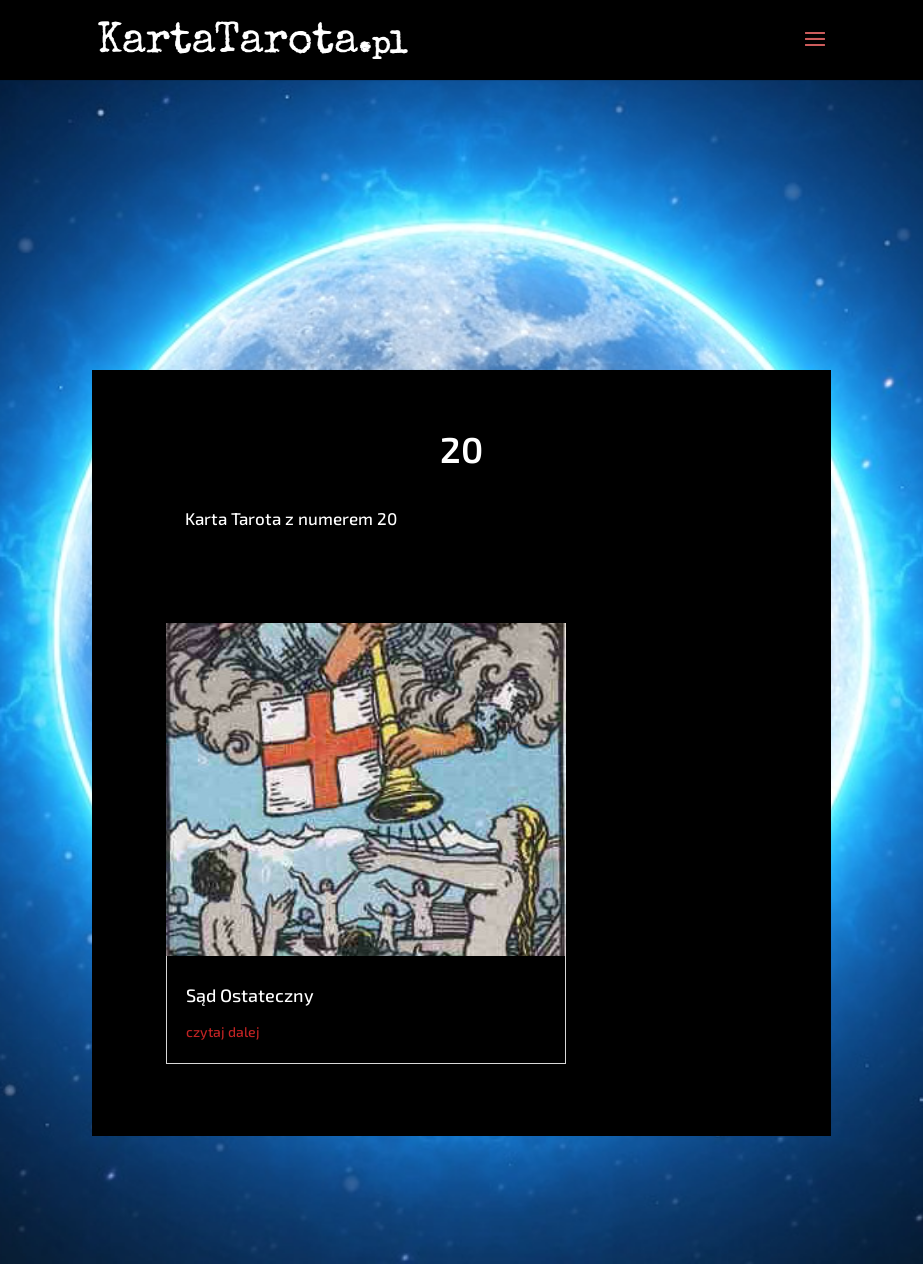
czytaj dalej (223, 1031)
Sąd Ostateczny (250, 995)
